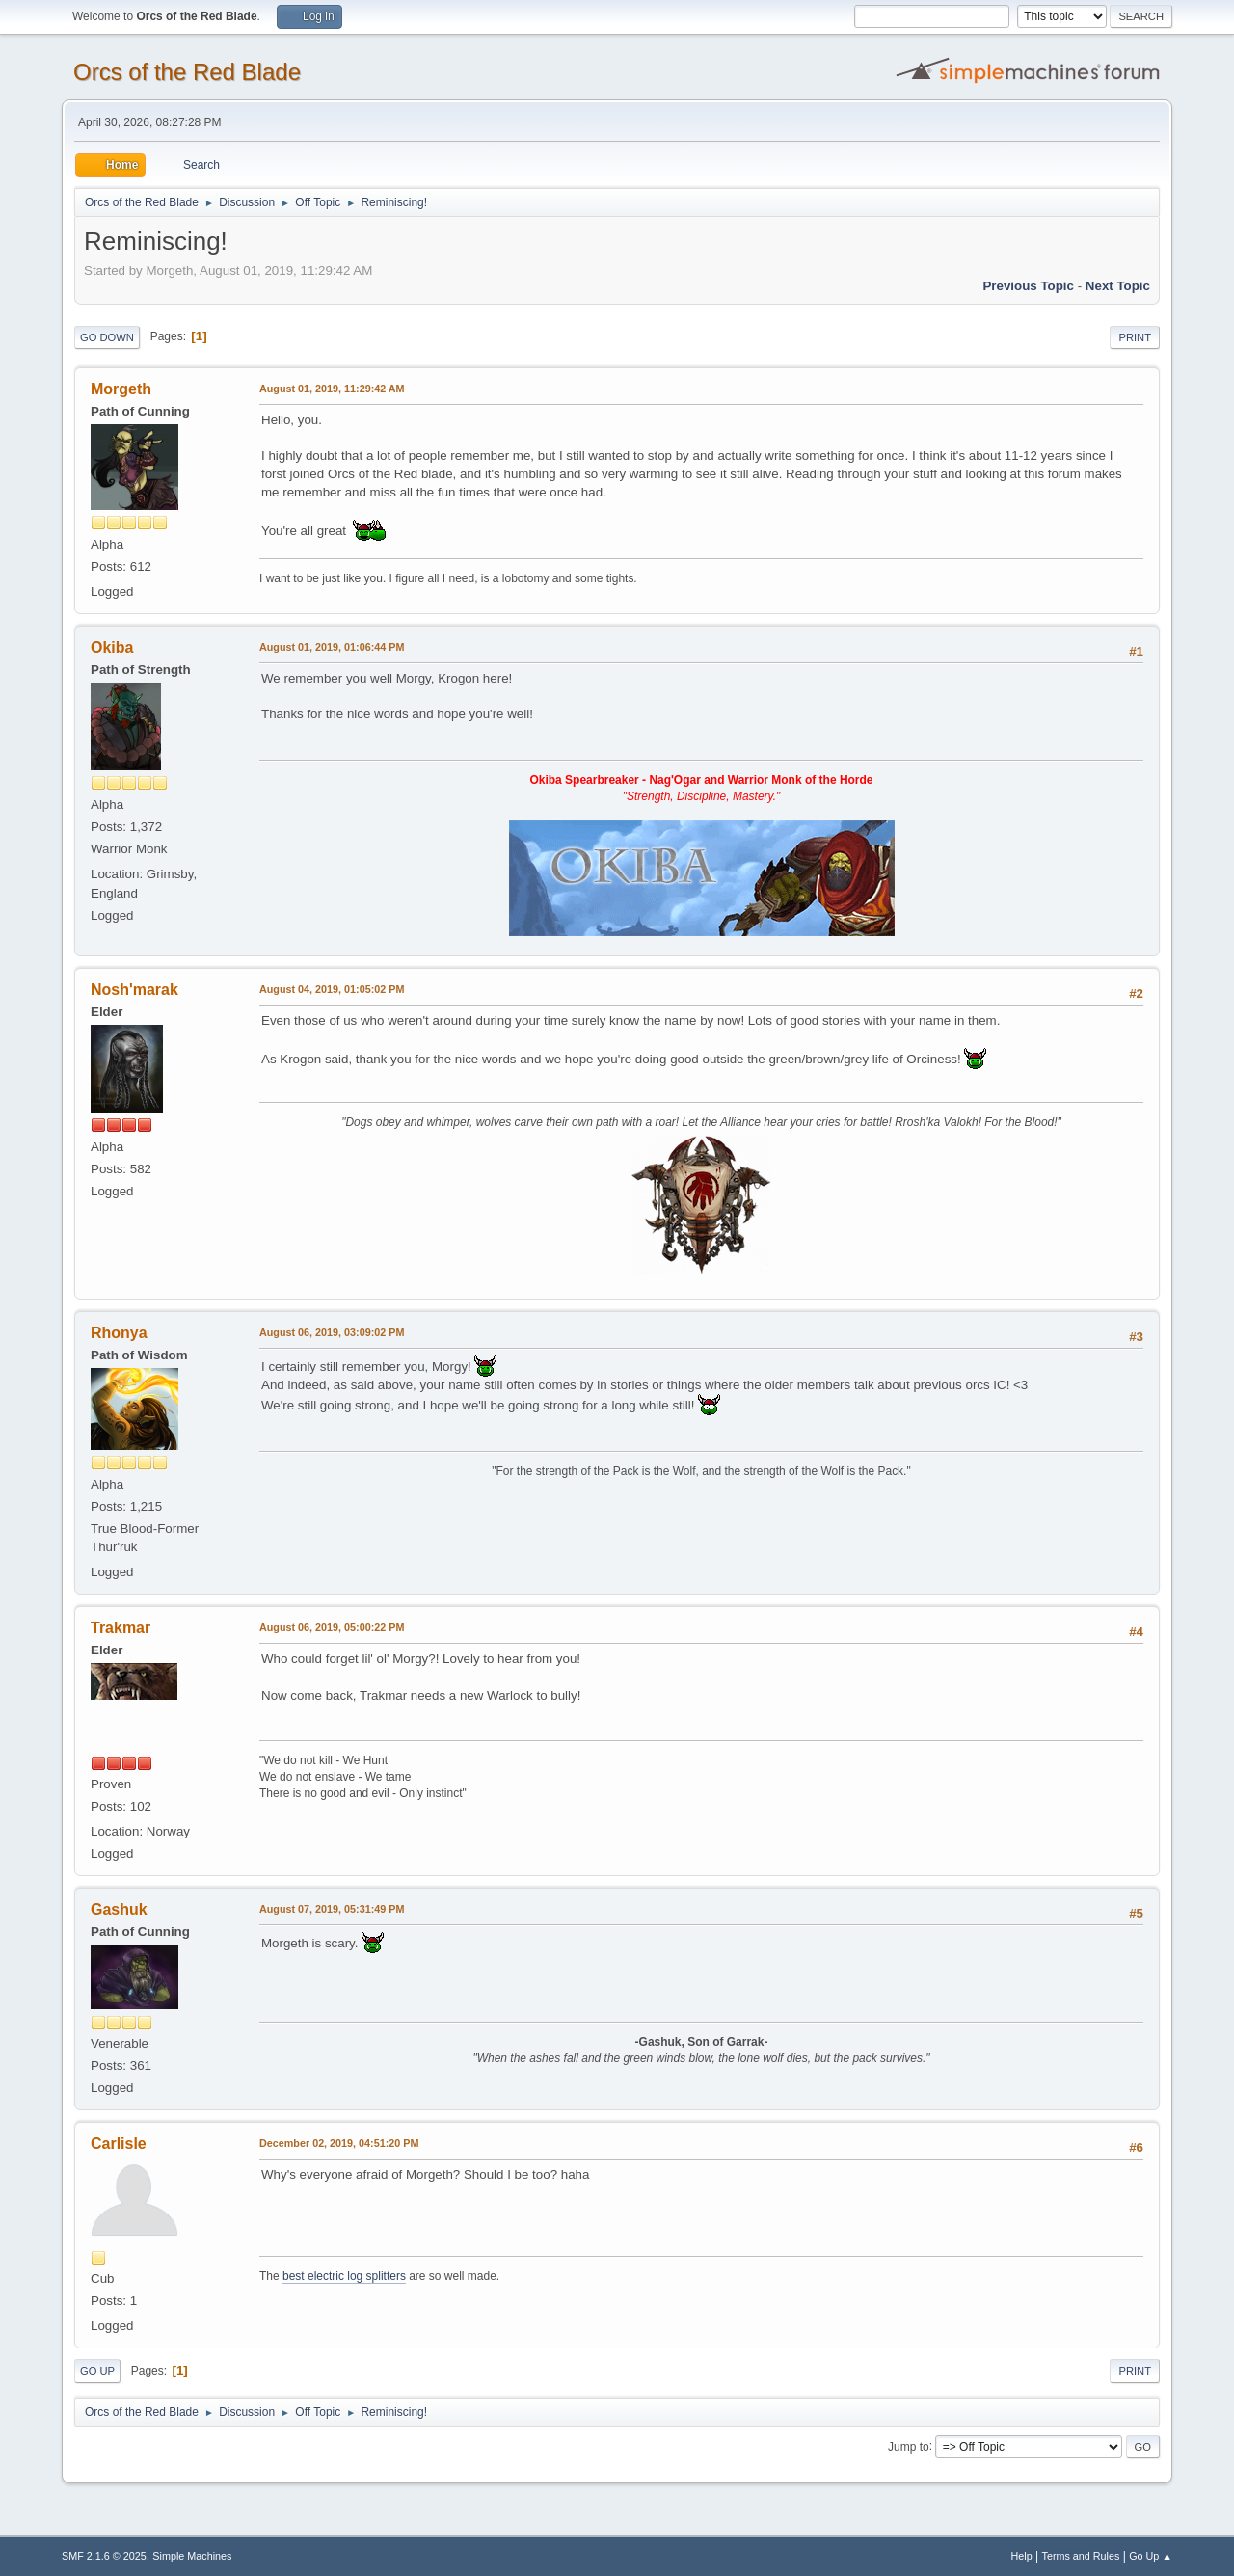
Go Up (97, 2370)
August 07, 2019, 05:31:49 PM (331, 1909)
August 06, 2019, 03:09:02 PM (331, 1332)
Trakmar (120, 1628)
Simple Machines (191, 2556)
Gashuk (119, 1909)
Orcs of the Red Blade (187, 72)
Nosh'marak (134, 989)
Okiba (112, 647)
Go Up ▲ (1150, 2556)
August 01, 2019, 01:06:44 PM (331, 647)
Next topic (1118, 286)
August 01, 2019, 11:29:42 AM (332, 388)
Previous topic (1028, 286)
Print (1134, 337)
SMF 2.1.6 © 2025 (104, 2556)
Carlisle (119, 2143)
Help (1022, 2556)
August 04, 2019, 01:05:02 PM (331, 989)
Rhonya (119, 1333)
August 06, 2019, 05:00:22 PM (331, 1627)
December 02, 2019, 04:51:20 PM (338, 2143)
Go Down (107, 337)
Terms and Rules (1081, 2556)
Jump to (908, 2446)
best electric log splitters (344, 2276)
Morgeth (121, 389)
